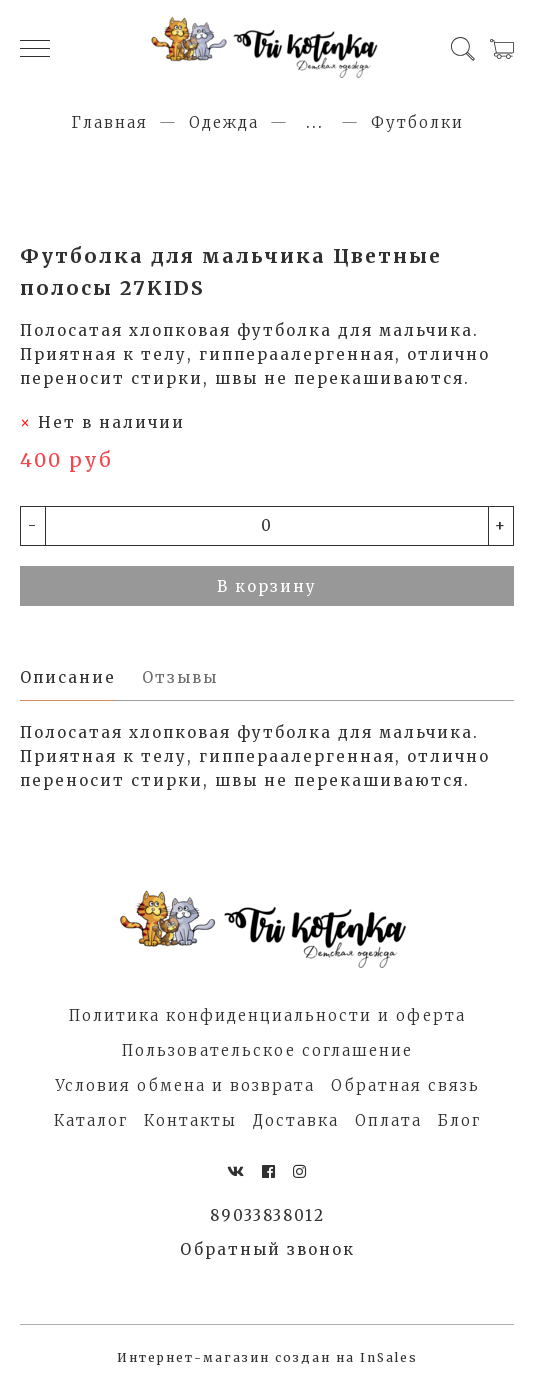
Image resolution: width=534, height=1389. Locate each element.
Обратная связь (405, 1085)
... (315, 122)
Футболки (417, 122)
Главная (109, 122)
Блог (459, 1120)
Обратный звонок (267, 1249)
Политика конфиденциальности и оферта (267, 1015)
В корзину (267, 586)
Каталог (91, 1120)
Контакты (190, 1120)
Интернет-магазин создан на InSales (267, 1357)
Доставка (296, 1120)
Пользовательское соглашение (267, 1050)
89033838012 (267, 1215)
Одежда (224, 122)
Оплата (388, 1120)
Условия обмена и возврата (185, 1085)
